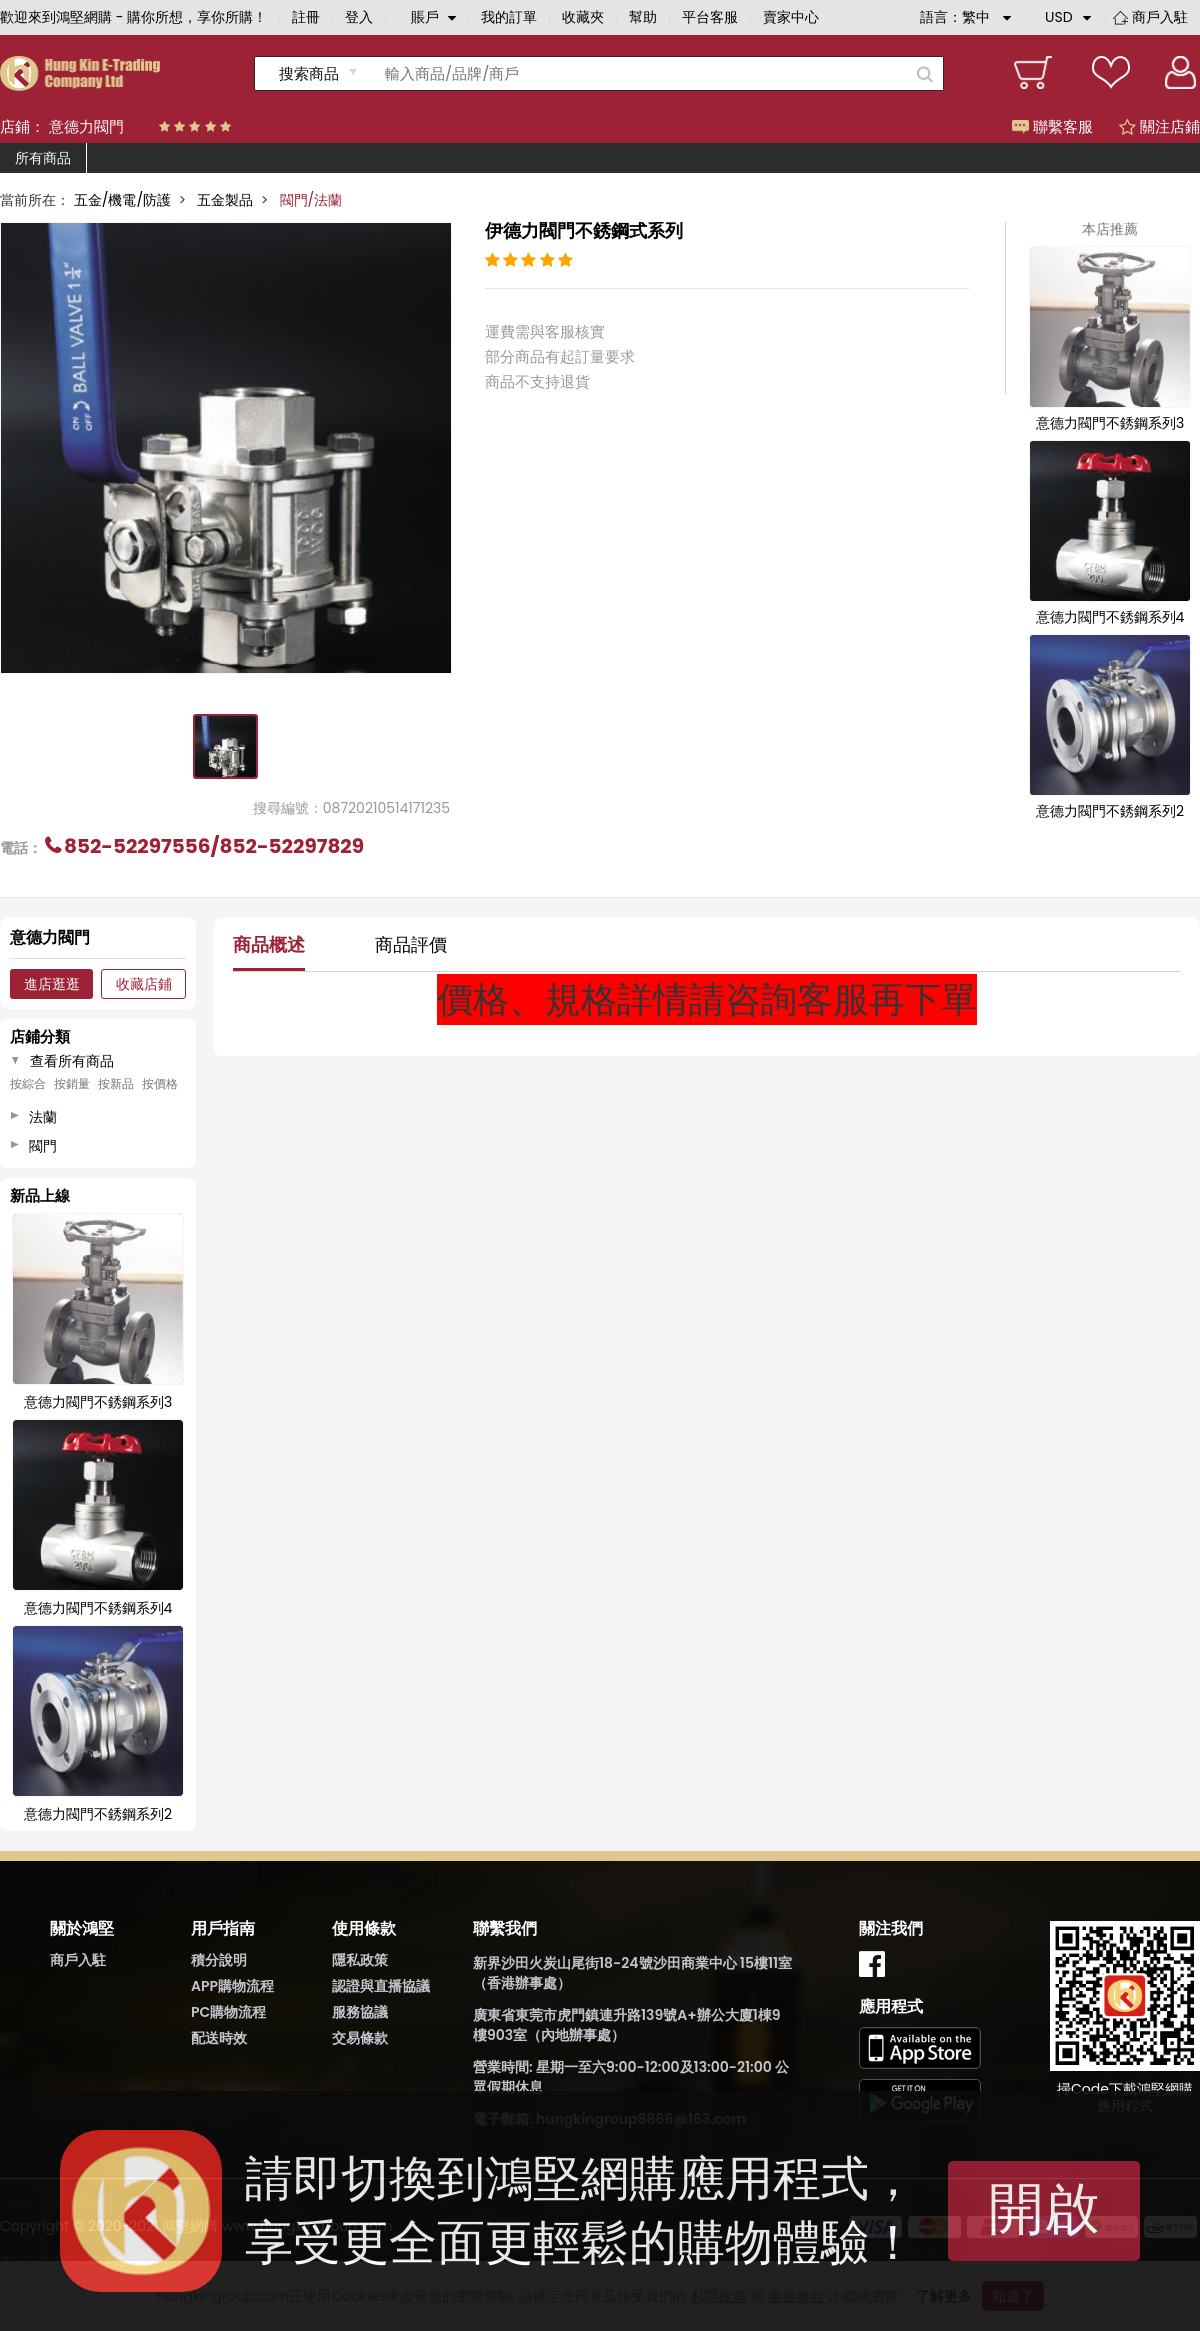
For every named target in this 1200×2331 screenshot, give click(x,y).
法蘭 (43, 1117)
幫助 (643, 17)
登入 (359, 17)
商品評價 (411, 944)
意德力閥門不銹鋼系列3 (1110, 423)
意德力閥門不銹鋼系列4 (1110, 617)
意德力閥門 (86, 126)
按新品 (116, 1084)
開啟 (1044, 2208)
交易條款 (360, 2038)
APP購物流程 (232, 1986)
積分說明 (219, 1960)
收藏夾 (583, 17)
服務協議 (360, 2012)
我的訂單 (509, 17)
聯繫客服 (1052, 126)
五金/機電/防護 (122, 200)
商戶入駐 (1160, 17)
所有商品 (43, 158)
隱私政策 (360, 1960)
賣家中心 (791, 17)
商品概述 (269, 944)
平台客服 (710, 17)
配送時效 (219, 2038)
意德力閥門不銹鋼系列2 (1110, 811)
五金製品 (225, 200)
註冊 (306, 17)
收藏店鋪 (144, 984)
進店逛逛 (52, 984)
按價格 (160, 1084)
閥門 (43, 1146)
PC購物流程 (228, 2012)
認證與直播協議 (381, 1986)
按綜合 (28, 1084)
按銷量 (72, 1084)
